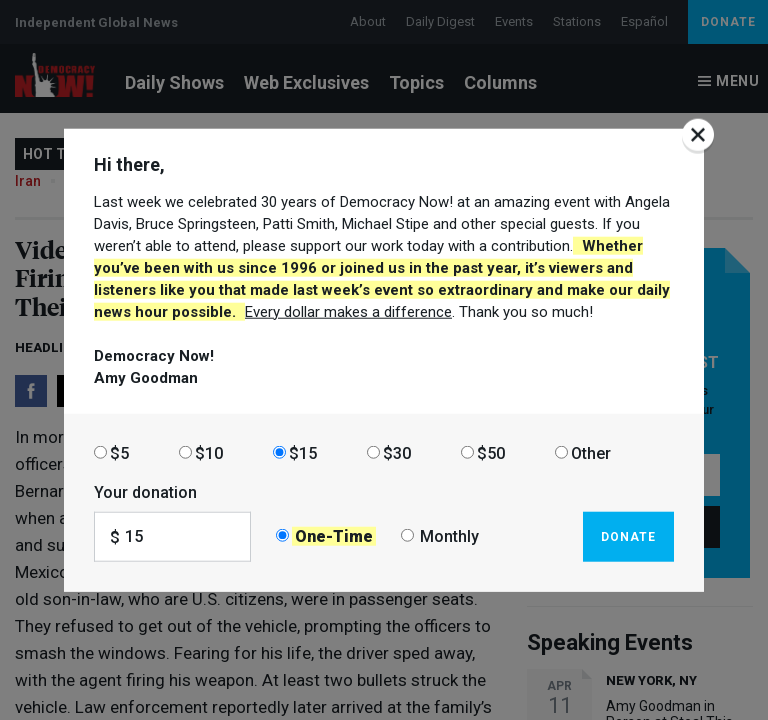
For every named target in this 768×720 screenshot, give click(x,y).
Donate (628, 536)
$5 (119, 452)
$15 (303, 452)
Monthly (449, 536)
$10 (209, 452)
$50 (491, 452)
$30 (397, 452)
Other (591, 452)
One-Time (334, 536)
